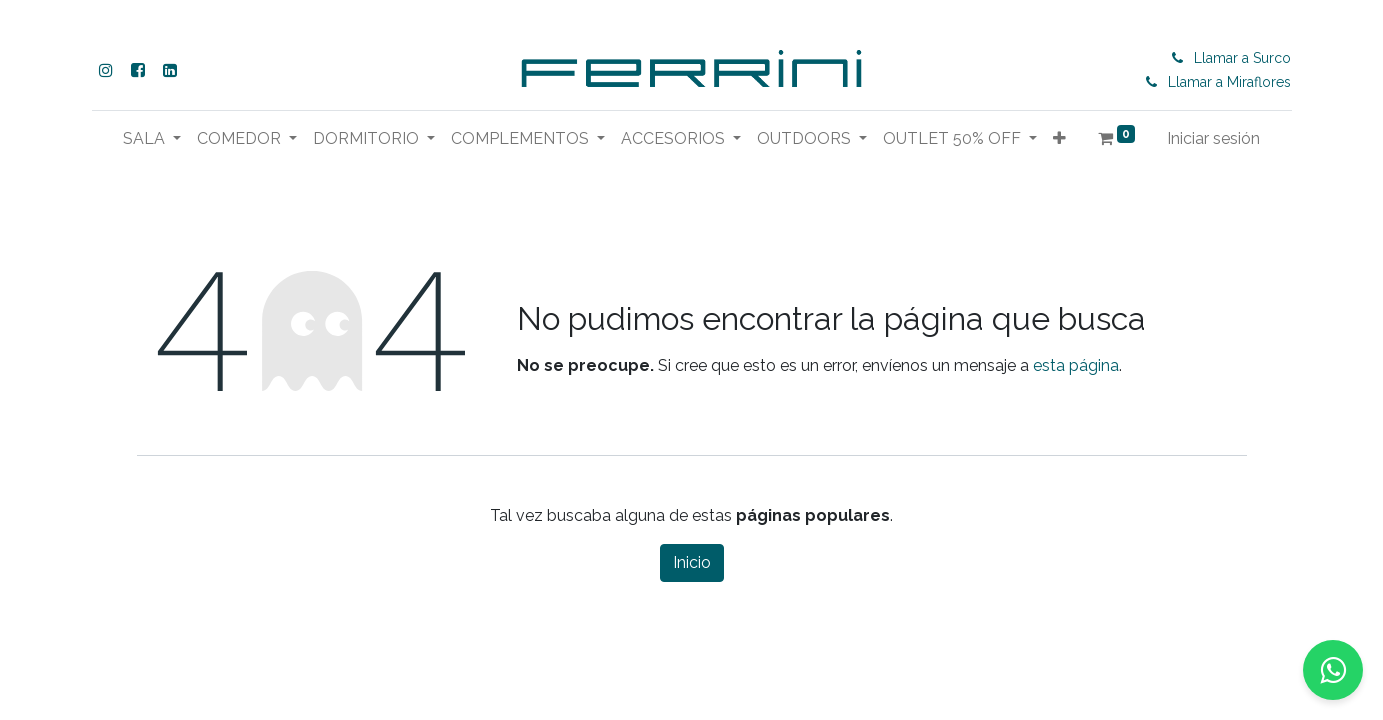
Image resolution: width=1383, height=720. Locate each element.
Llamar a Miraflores (1229, 82)
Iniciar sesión (1213, 138)
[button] (1059, 139)
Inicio (692, 562)
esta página (1076, 365)
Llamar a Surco (1242, 58)
